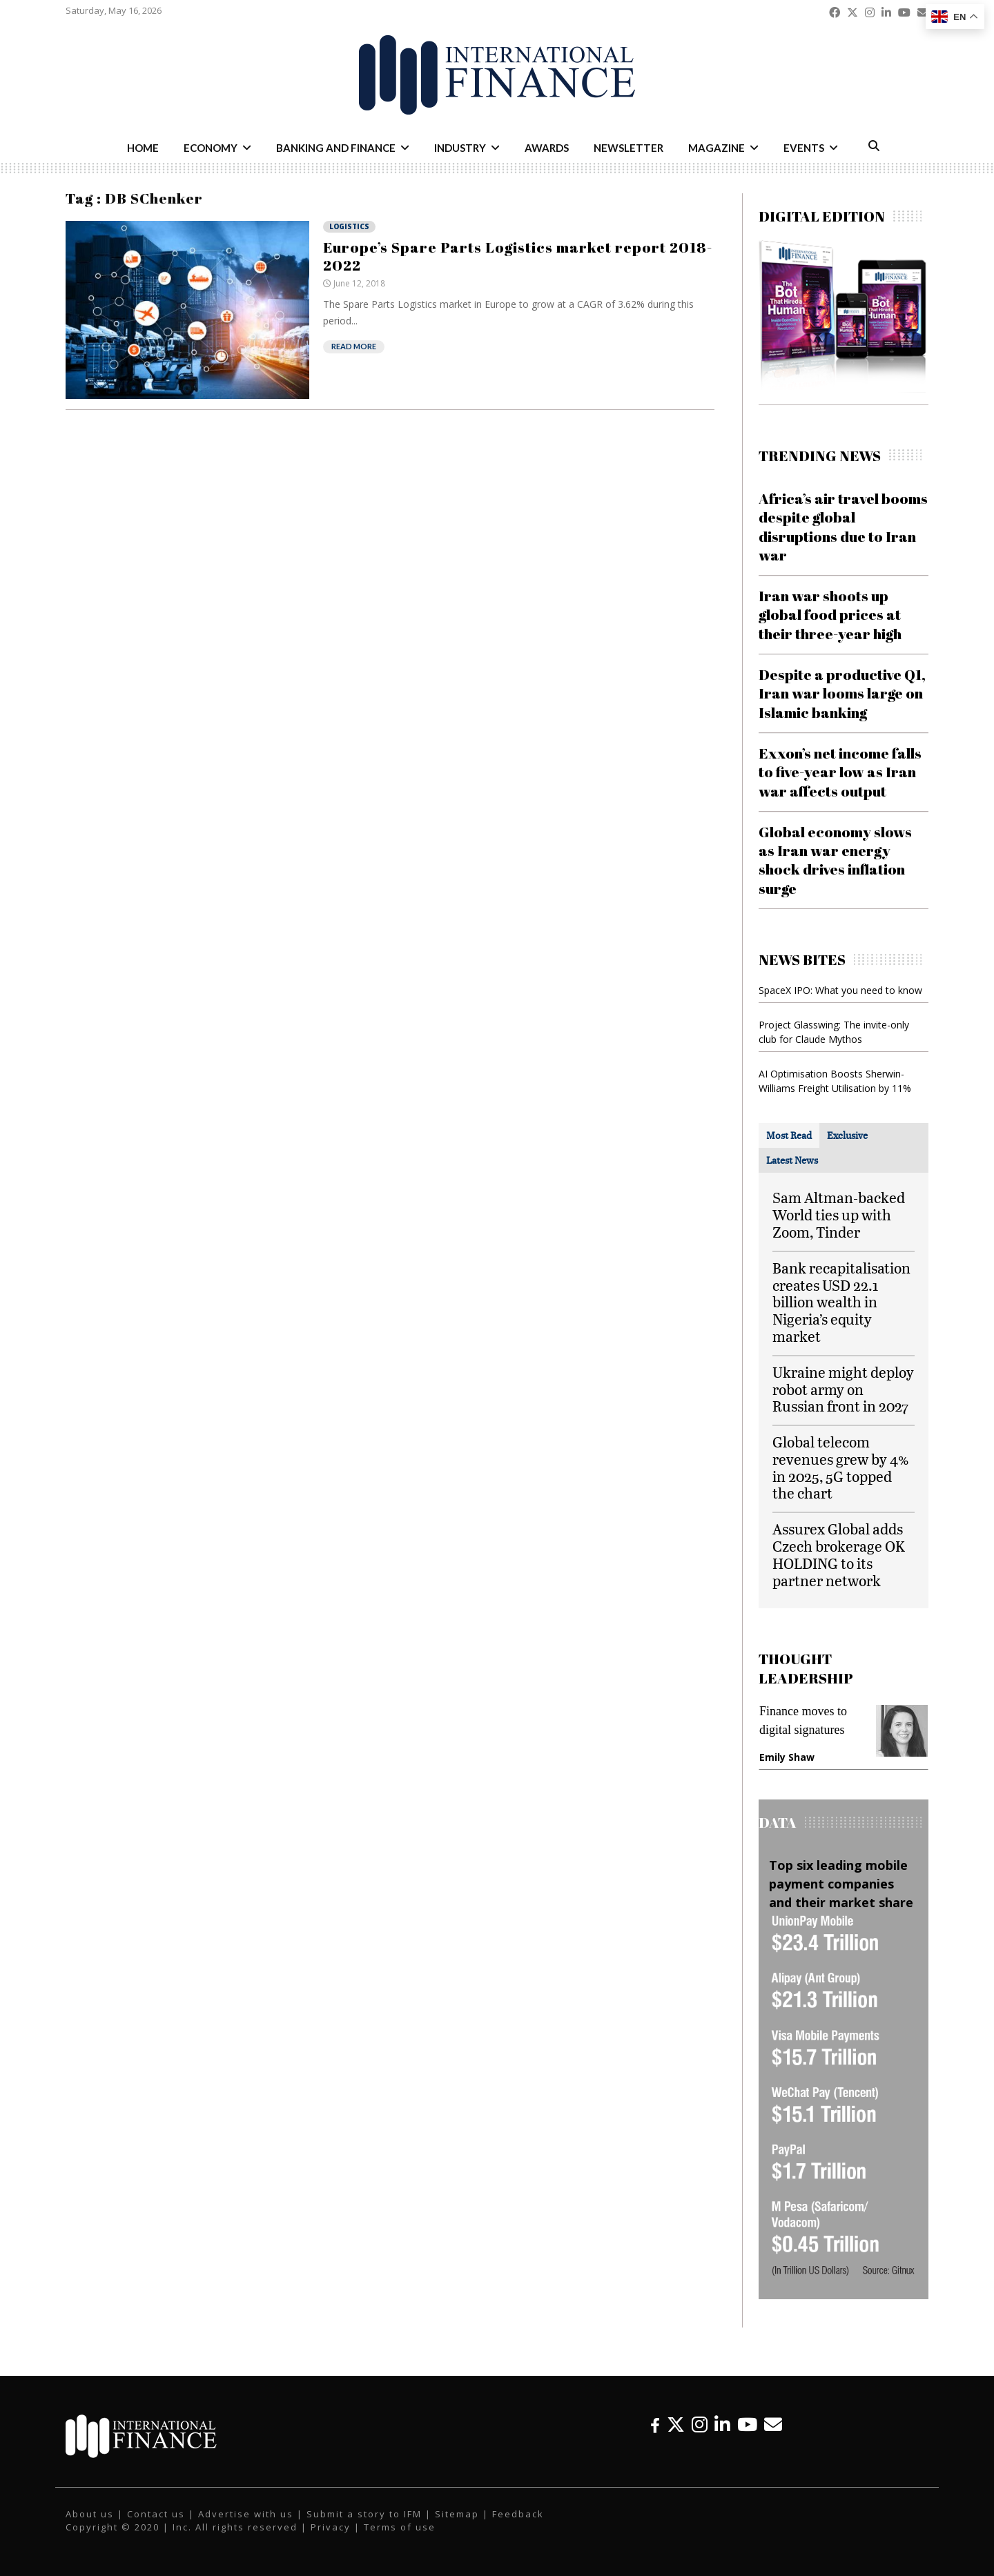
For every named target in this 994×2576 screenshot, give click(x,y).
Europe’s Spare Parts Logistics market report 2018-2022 (517, 256)
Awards (547, 148)
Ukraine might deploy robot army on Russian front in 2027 (843, 1389)
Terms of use (400, 2527)
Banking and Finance (336, 148)
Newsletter (628, 148)
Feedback (518, 2514)
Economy (210, 148)
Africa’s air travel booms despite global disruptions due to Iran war (843, 527)
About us (90, 2514)
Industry (460, 148)
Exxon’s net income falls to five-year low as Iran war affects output (840, 772)
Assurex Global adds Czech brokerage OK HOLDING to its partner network (838, 1554)
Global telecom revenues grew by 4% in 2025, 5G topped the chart (840, 1467)
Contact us (156, 2514)
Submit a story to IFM (364, 2514)
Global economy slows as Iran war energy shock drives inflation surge (835, 860)
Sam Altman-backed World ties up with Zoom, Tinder (838, 1214)
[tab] (789, 1135)
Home (143, 148)
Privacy (331, 2527)
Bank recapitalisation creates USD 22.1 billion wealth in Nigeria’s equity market (841, 1302)
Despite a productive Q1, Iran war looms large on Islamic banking (842, 693)
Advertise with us (245, 2514)
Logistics (349, 226)
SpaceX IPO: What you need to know (840, 990)
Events (803, 148)
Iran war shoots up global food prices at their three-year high (830, 614)
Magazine (716, 148)
